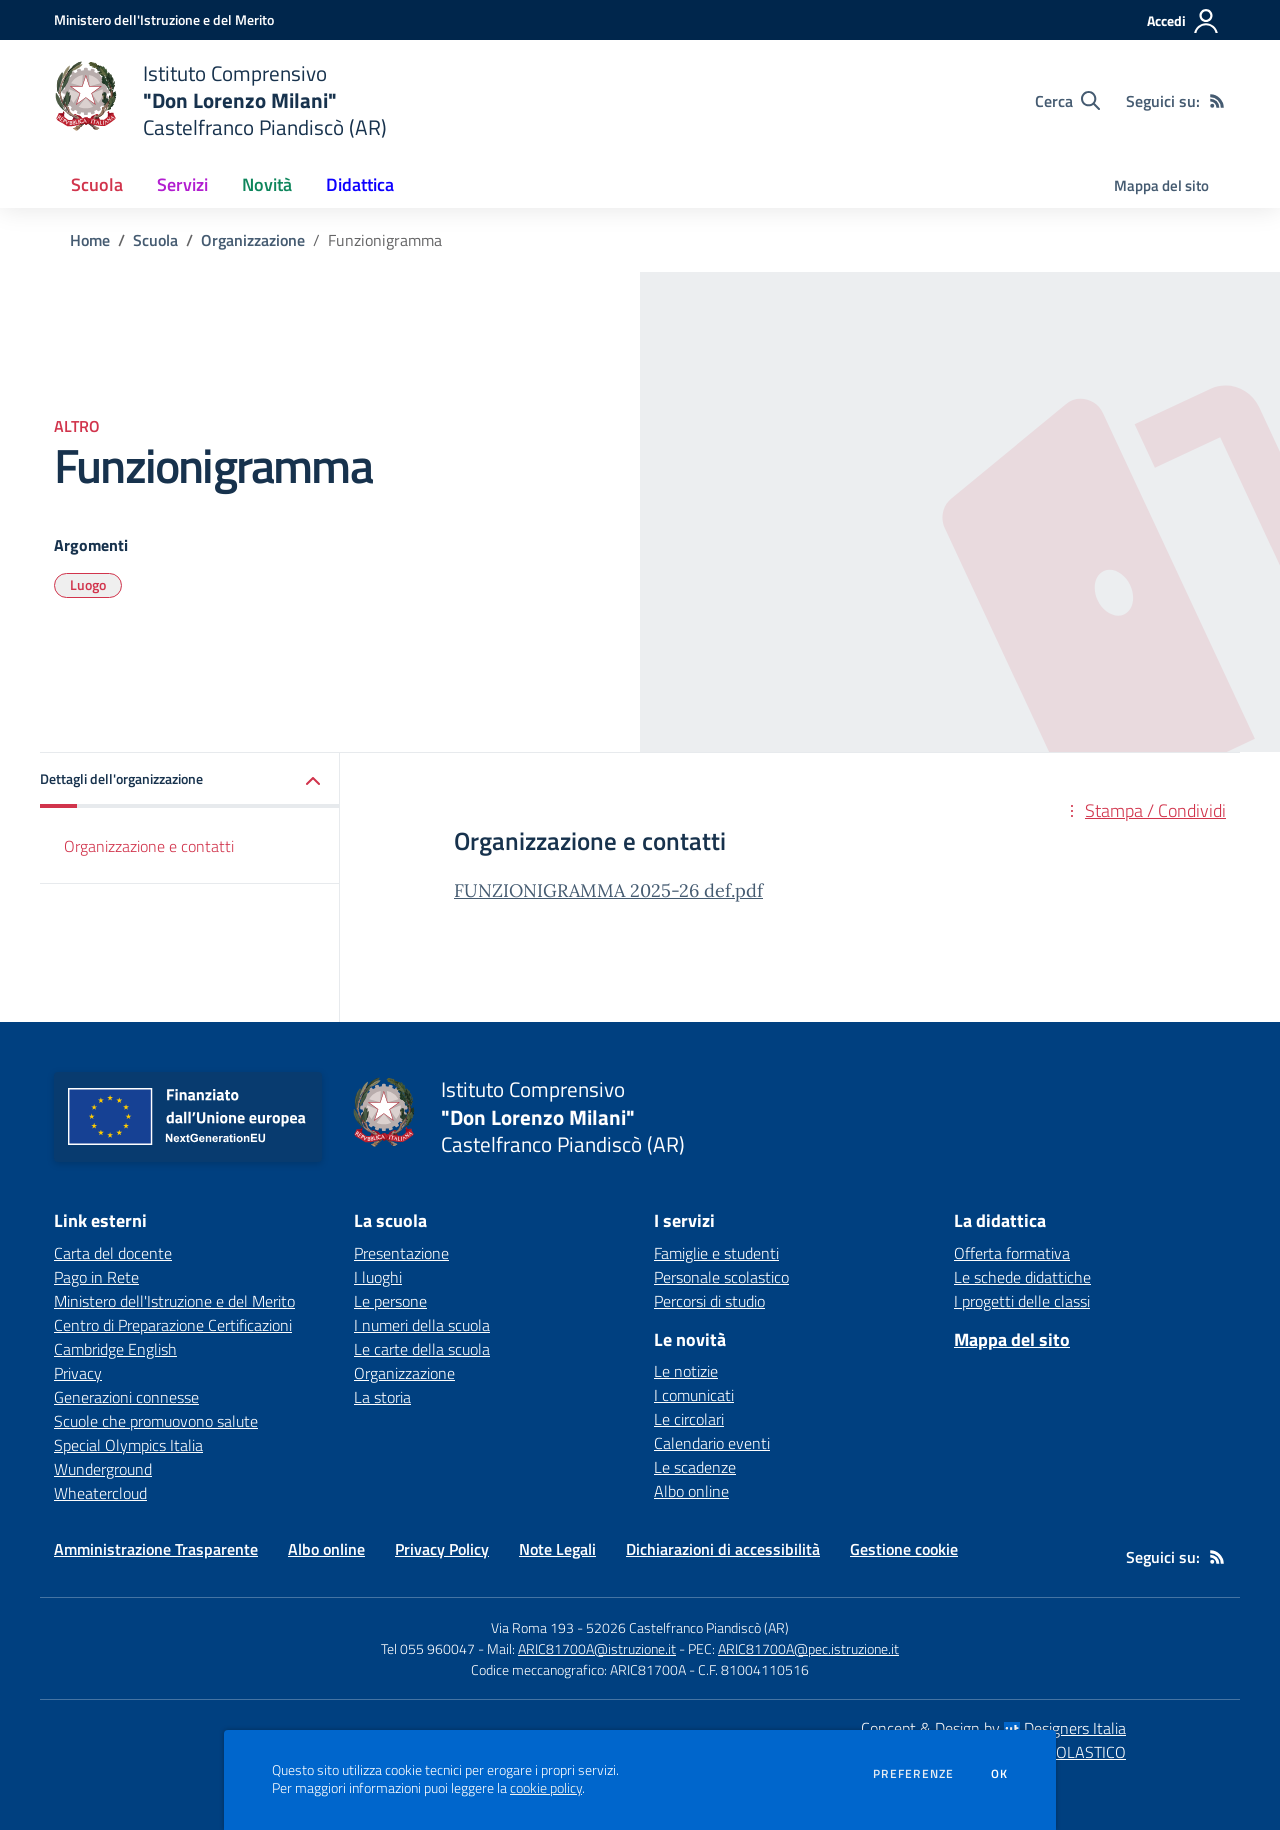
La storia (382, 1397)
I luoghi (378, 1277)
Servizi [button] (182, 184)
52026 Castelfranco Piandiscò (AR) (687, 1627)
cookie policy (546, 1788)
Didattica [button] (360, 184)
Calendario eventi (712, 1443)
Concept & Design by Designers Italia (993, 1728)
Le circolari (689, 1419)
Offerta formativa (1012, 1253)
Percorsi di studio (709, 1301)
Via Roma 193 (532, 1627)
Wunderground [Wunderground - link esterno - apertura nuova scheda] (103, 1469)
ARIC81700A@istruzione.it (597, 1648)
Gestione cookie (904, 1549)
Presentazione (401, 1253)
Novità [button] (267, 184)
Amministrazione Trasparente (156, 1549)
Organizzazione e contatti (149, 846)
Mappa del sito (1161, 185)
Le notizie (686, 1371)
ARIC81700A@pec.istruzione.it (808, 1648)
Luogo (88, 584)
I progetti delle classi (1022, 1301)
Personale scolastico (721, 1277)
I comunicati (694, 1395)
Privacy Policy (442, 1549)
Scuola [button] (97, 184)
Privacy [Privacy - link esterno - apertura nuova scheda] (78, 1373)
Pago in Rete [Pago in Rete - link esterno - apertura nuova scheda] (96, 1277)
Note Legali (557, 1549)
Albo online (691, 1491)
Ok (1000, 1774)
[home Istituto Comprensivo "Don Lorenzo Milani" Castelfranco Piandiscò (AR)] (220, 100)
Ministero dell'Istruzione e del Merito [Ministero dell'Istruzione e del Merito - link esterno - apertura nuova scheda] (174, 1301)
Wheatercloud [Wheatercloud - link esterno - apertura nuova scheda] (100, 1493)
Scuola (155, 240)
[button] (190, 780)
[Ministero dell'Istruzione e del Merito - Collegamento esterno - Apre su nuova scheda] (164, 19)
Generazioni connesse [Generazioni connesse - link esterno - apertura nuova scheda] (126, 1397)
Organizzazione (253, 240)
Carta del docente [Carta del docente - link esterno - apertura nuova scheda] (113, 1253)
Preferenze (913, 1774)
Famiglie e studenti (716, 1253)
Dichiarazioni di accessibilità (723, 1549)
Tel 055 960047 (428, 1648)
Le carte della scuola (422, 1349)
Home (90, 240)
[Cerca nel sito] (1067, 101)
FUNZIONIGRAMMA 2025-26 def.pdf (608, 890)
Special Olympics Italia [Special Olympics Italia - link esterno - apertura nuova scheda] (128, 1445)
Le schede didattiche (1022, 1277)
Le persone (390, 1301)
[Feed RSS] (1217, 101)
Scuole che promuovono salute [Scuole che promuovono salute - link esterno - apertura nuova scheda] (156, 1421)
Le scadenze (695, 1467)
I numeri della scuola (422, 1325)
